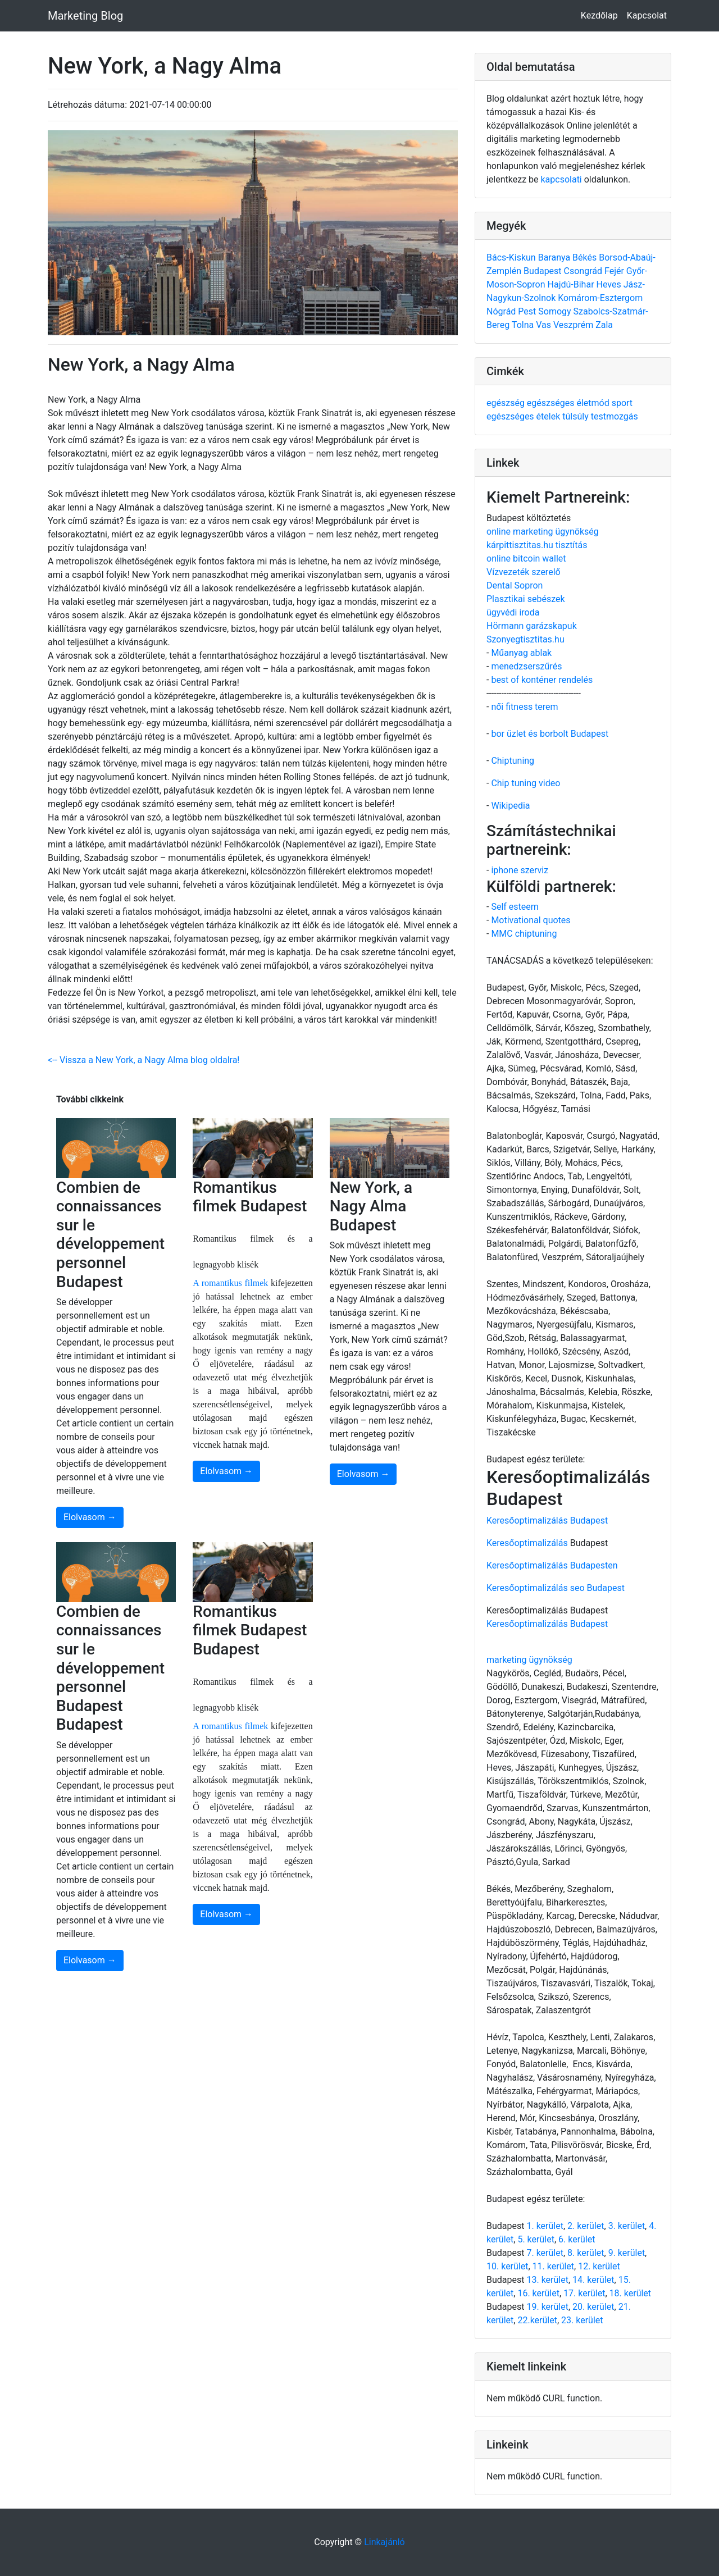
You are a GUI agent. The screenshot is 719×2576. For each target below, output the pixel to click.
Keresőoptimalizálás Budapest (547, 1520)
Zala (604, 325)
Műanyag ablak (521, 653)
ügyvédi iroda (512, 612)
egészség (506, 403)
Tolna (524, 325)
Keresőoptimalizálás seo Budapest (555, 1588)
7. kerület (544, 2252)
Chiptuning (512, 760)
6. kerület (576, 2239)
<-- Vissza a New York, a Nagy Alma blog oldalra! (143, 1060)
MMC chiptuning (524, 933)
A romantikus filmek (230, 1283)
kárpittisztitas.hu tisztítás (537, 545)
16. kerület (538, 2293)
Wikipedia (510, 805)
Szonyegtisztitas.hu (525, 639)
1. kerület (544, 2226)
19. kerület (547, 2306)
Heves (610, 284)
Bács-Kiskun (512, 257)
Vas (544, 325)
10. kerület (507, 2266)
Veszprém (574, 325)
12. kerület (599, 2266)
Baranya (555, 257)
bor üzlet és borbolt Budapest (549, 733)
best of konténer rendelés (542, 679)
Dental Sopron (514, 585)
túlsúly (576, 416)
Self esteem (514, 906)
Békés (585, 257)
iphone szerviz (519, 870)
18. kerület (630, 2293)
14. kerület (593, 2279)
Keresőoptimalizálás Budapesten (551, 1565)
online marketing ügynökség (542, 531)
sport (622, 403)
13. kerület (547, 2279)
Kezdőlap (599, 15)
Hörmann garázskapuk (531, 626)
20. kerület (593, 2306)
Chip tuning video (525, 783)
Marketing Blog (85, 15)
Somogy (555, 311)
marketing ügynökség (529, 1659)
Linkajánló (384, 2542)
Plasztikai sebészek (525, 599)
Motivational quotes (530, 920)
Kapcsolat (647, 15)
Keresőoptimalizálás (527, 1543)
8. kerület (585, 2252)
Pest (528, 311)
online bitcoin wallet (526, 558)
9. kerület (626, 2252)
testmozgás (614, 416)
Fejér (615, 271)
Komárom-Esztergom (600, 298)
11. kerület (553, 2266)
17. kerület (584, 2293)
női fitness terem (524, 706)
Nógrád (502, 311)
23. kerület (582, 2320)
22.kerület (537, 2320)
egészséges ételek (524, 416)
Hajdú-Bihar (572, 284)
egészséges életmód (569, 403)
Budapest (543, 271)
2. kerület (585, 2226)
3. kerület (626, 2226)
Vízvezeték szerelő (523, 572)
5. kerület (535, 2239)
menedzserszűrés (526, 666)
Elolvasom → (89, 1517)
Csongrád (584, 271)
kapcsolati (560, 179)
